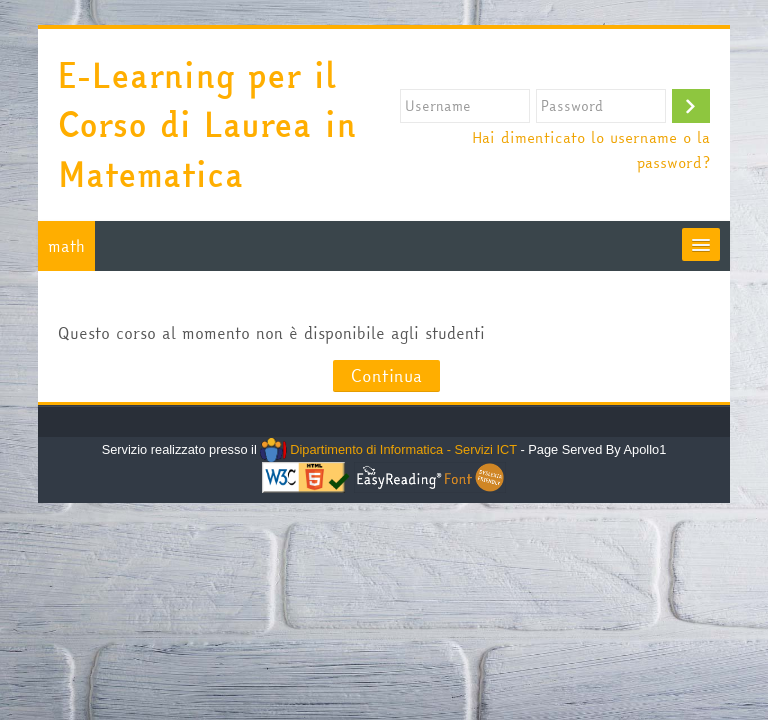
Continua (386, 375)
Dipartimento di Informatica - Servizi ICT (388, 449)
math (66, 246)
